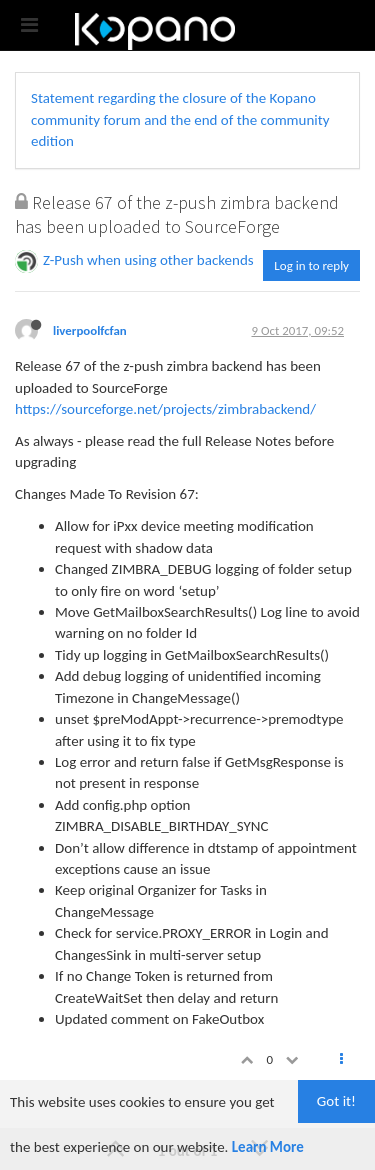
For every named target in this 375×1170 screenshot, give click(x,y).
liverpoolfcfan (90, 330)
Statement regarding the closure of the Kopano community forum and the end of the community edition (180, 119)
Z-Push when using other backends (148, 260)
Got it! (336, 1101)
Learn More (268, 1147)
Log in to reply (311, 265)
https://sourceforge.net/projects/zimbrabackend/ (165, 409)
